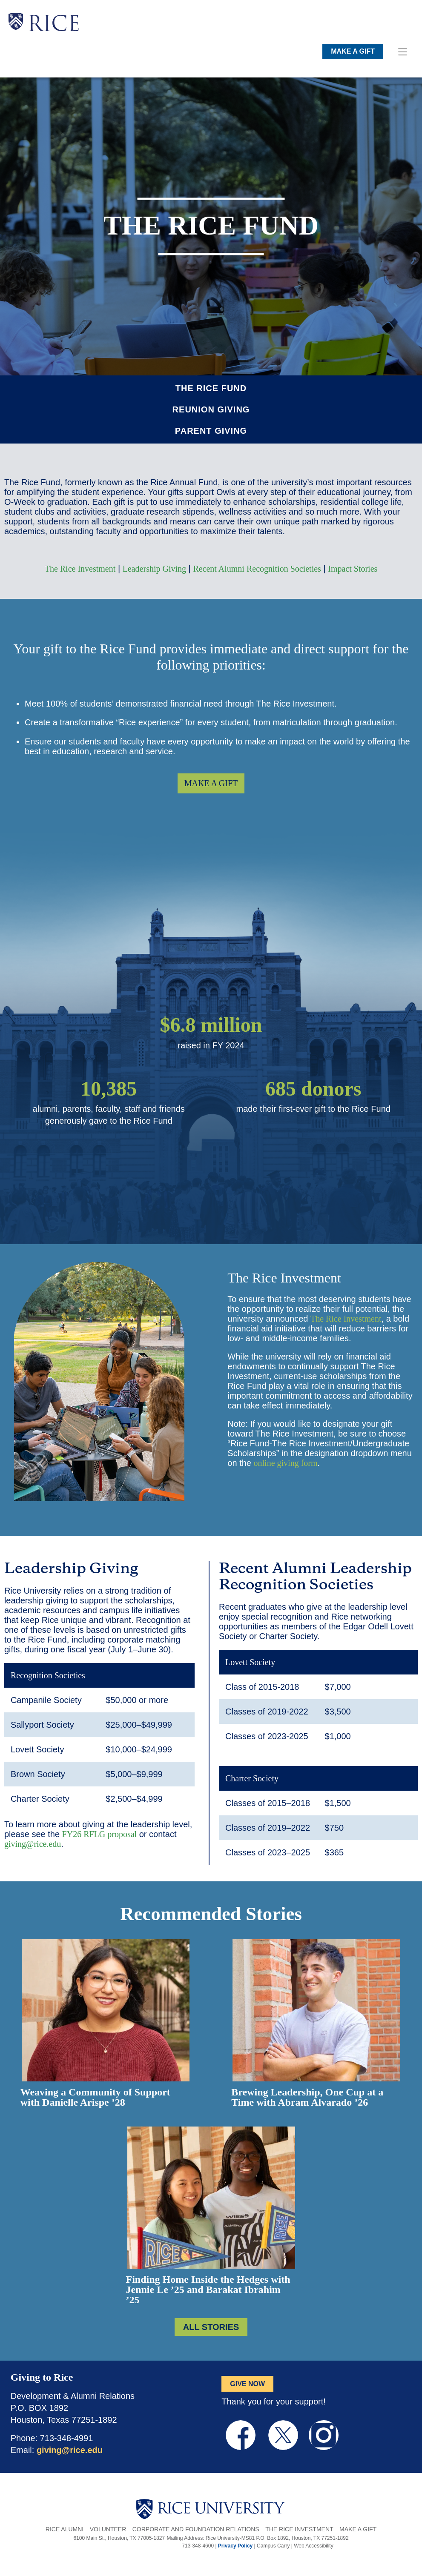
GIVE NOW (247, 2383)
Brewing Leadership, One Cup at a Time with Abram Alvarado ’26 (307, 2097)
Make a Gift (357, 2529)
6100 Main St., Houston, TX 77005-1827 (119, 2538)
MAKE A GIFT (353, 51)
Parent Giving (211, 430)
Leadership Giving (154, 568)
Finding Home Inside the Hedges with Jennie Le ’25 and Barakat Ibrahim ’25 (208, 2289)
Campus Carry (273, 2546)
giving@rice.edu (32, 1844)
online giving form (286, 1463)
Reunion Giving (211, 409)
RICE (53, 25)
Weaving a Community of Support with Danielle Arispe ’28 (95, 2097)
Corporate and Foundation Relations (195, 2529)
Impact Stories (352, 568)
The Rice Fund (211, 388)
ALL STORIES (211, 2327)
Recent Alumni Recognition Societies (257, 568)
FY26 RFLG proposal (99, 1834)
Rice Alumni (64, 2529)
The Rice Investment (80, 568)
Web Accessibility (313, 2546)
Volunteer (108, 2529)
